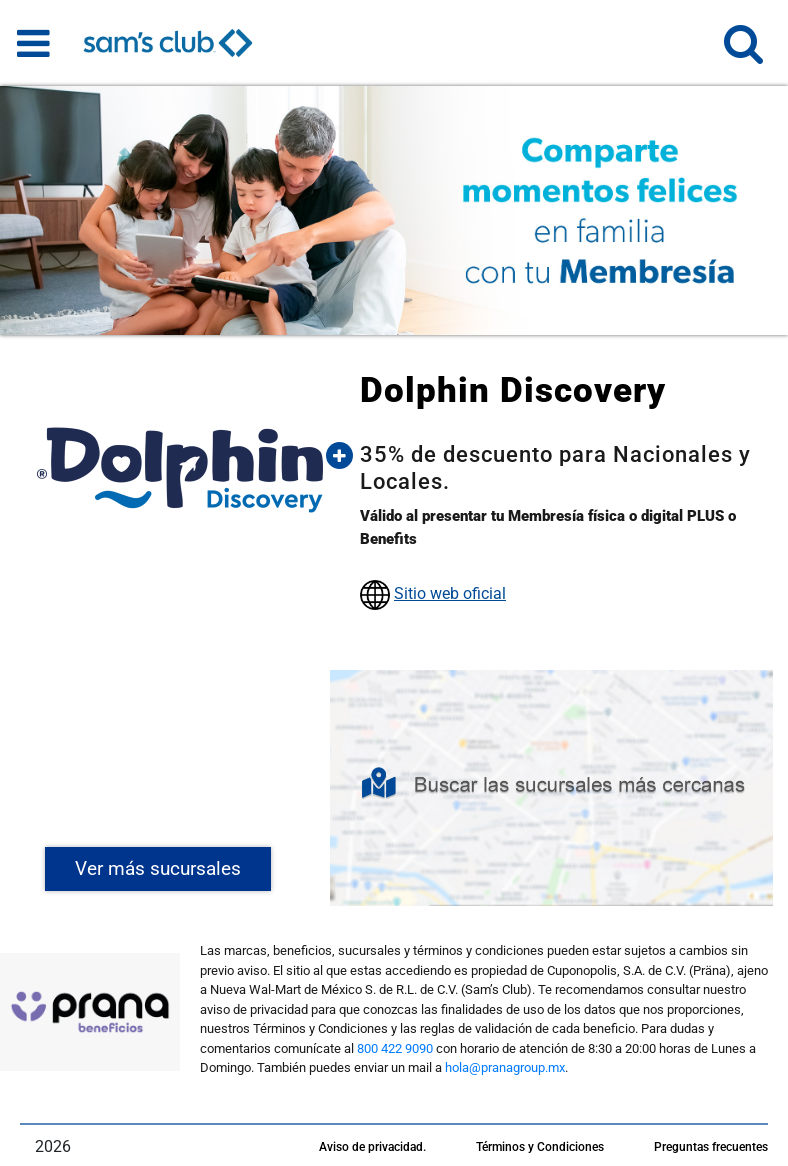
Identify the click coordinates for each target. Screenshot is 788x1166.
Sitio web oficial (450, 593)
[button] (743, 52)
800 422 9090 (395, 1048)
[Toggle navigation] (33, 43)
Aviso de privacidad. (372, 1147)
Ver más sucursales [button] (158, 868)
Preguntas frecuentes (711, 1147)
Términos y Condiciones (540, 1147)
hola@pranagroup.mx (505, 1067)
